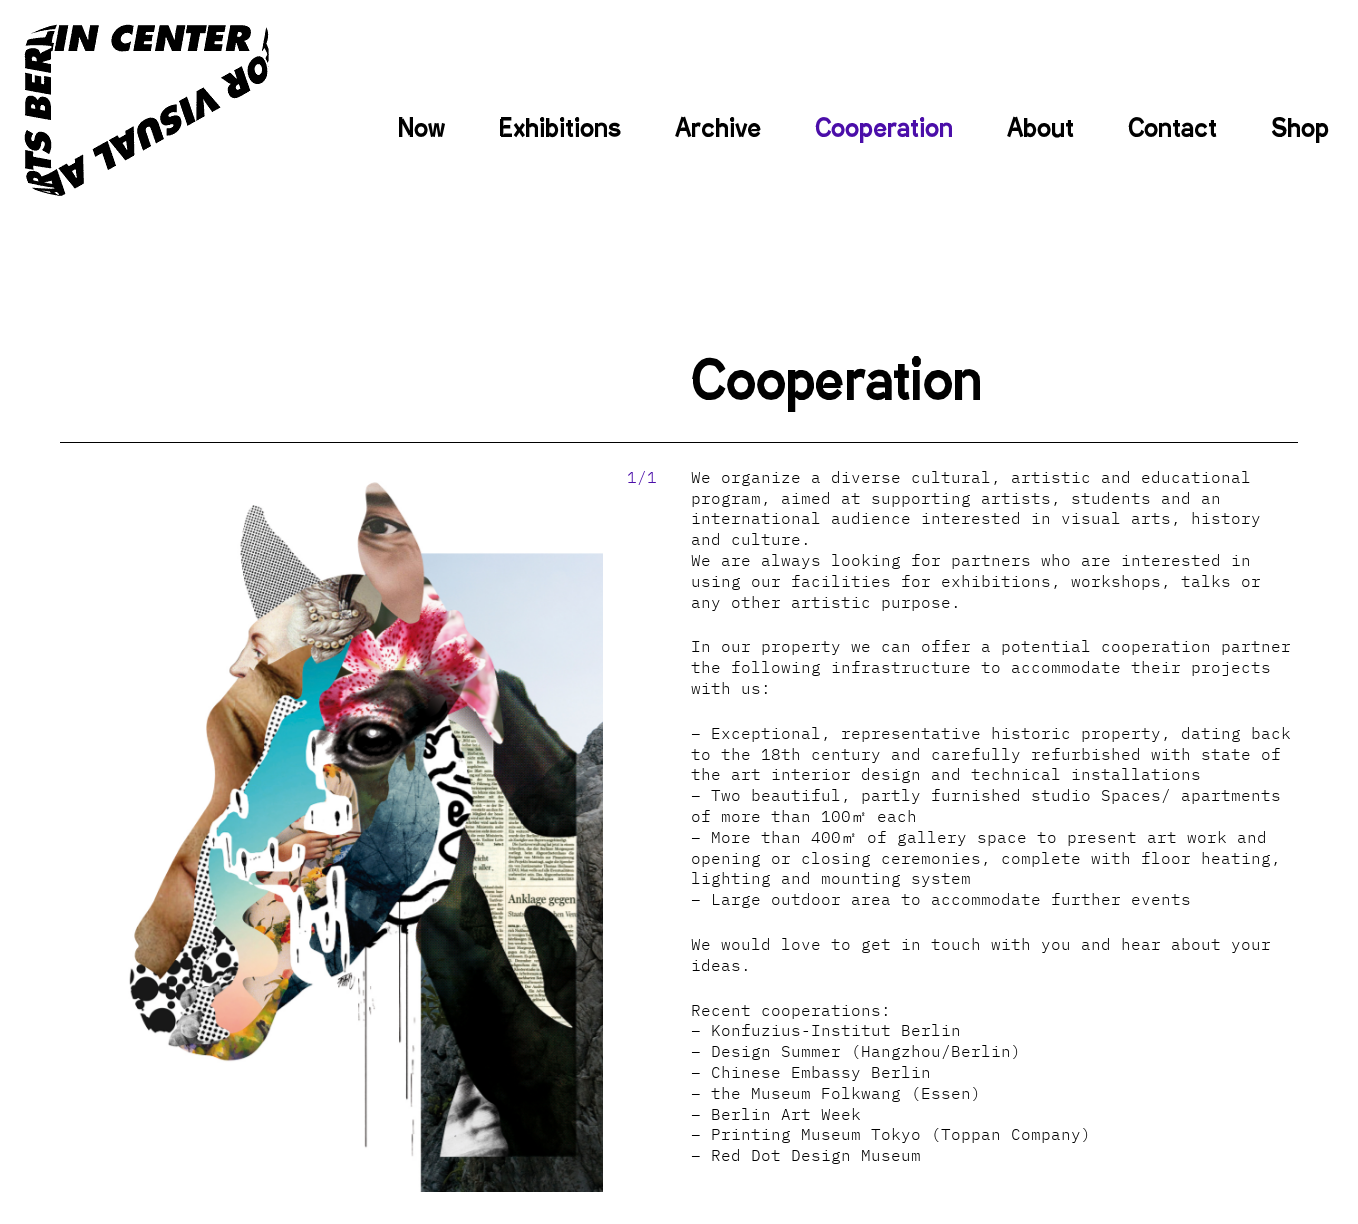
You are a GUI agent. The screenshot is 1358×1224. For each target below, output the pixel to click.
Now (421, 128)
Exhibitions (560, 128)
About (1040, 128)
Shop (1300, 128)
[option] (332, 829)
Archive (718, 128)
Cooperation (884, 128)
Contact (1172, 128)
